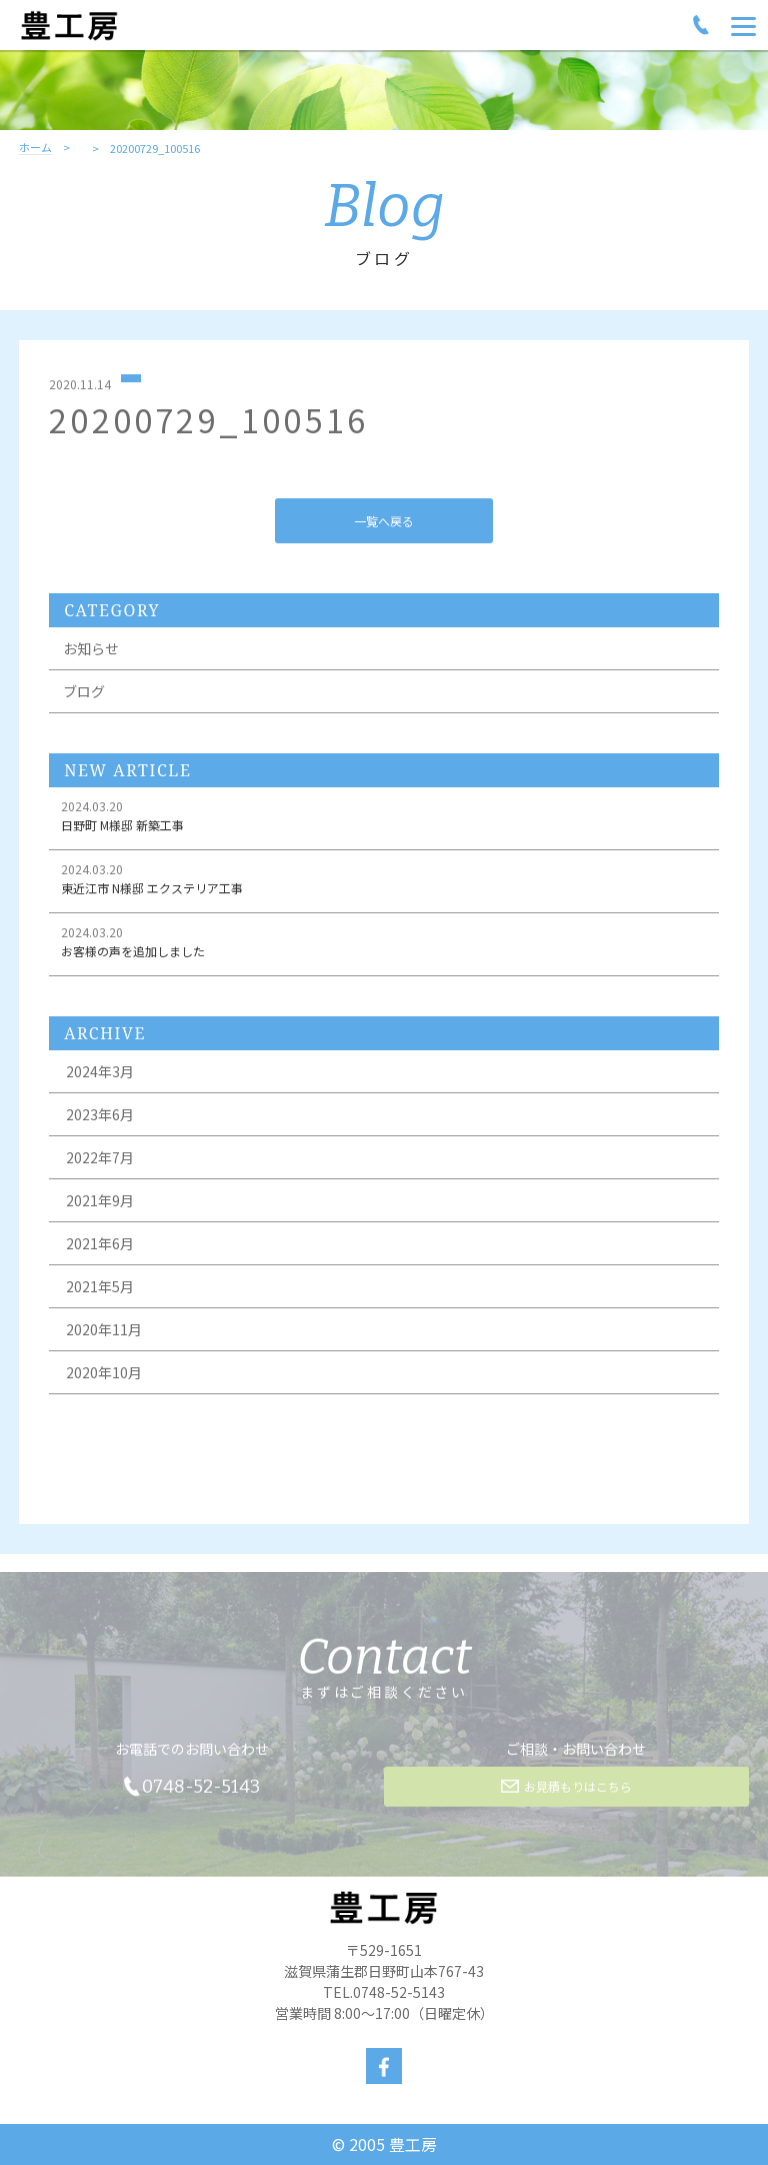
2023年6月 (100, 1117)
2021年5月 (100, 1289)
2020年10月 (104, 1375)
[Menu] (743, 25)
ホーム (35, 148)
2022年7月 (100, 1160)
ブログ (84, 694)
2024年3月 (100, 1074)
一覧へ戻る (384, 522)
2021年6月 (100, 1246)
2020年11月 (104, 1332)
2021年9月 (100, 1203)
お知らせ (91, 651)
